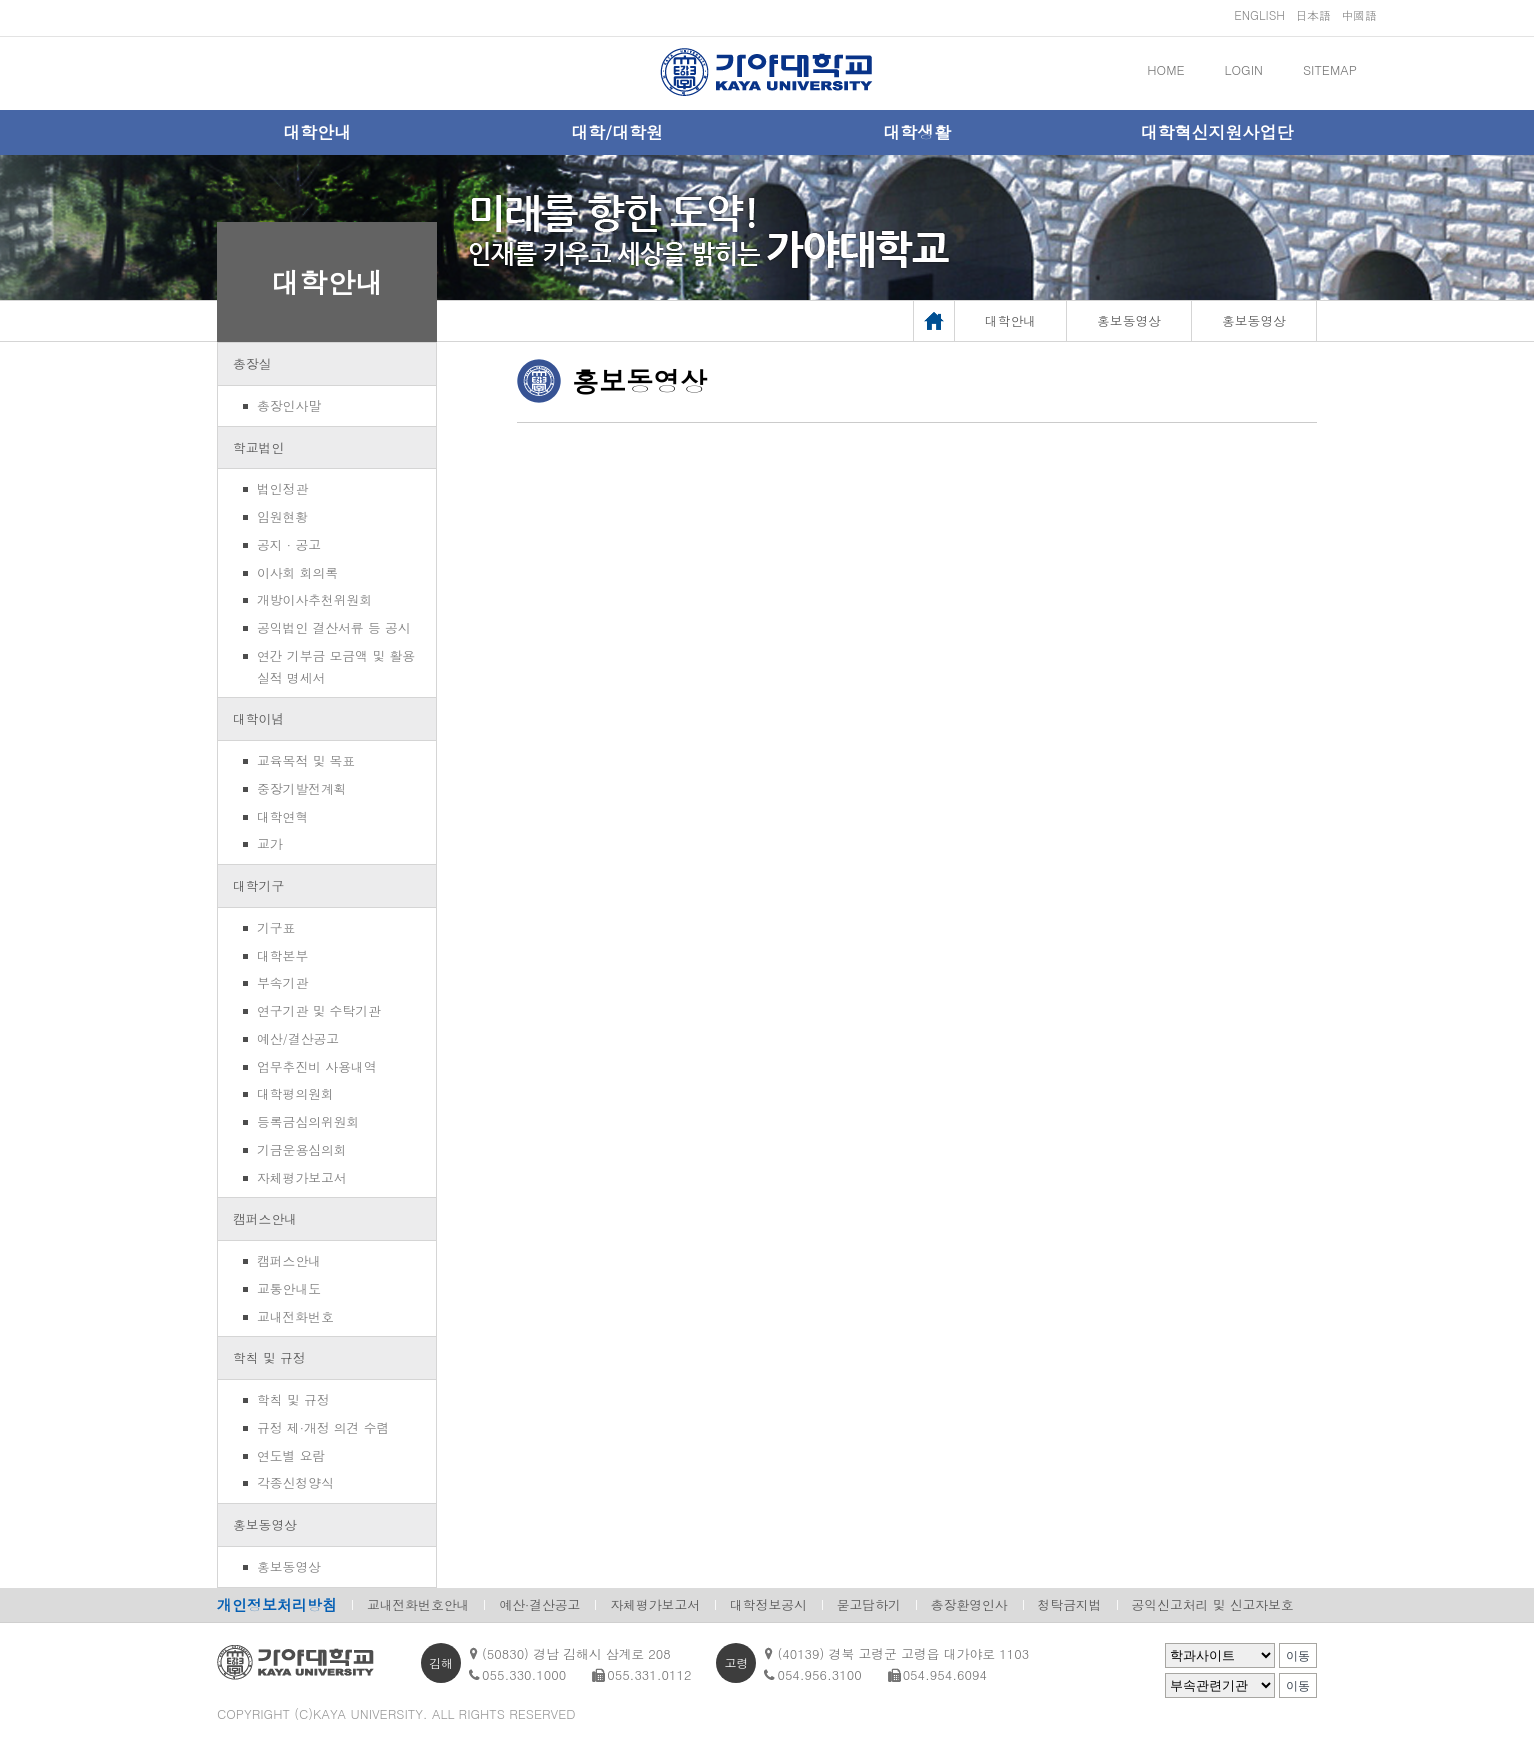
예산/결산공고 (298, 1038)
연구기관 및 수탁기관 (319, 1010)
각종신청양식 (295, 1482)
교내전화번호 (295, 1316)
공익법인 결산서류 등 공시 (334, 627)
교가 (270, 843)
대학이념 (258, 718)
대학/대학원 (617, 132)
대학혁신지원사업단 (1217, 132)
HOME (1165, 69)
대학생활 (917, 132)
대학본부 (282, 955)
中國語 (1359, 14)
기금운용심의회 (302, 1149)
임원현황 (282, 516)
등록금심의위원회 (308, 1121)
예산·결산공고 (539, 1604)
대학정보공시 (768, 1604)
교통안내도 (289, 1288)
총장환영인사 (969, 1604)
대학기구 (258, 885)
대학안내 (317, 132)
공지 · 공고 (289, 544)
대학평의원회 (295, 1093)
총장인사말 (289, 405)
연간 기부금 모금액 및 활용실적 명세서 (336, 666)
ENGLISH (1259, 14)
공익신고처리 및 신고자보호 (1213, 1604)
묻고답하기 (869, 1604)
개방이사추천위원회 (314, 599)
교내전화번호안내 (418, 1604)
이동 (1298, 1656)
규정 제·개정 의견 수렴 (323, 1427)
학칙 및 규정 (269, 1357)
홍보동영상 (265, 1524)
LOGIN (1244, 69)
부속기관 (282, 982)
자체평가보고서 (302, 1177)
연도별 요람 (291, 1455)
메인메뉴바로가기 (0, 0)
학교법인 (258, 447)
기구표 (276, 927)
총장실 (252, 363)
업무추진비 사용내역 (316, 1066)
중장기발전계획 (302, 788)
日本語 (1313, 14)
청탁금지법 (1070, 1604)
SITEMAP (1330, 69)
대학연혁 (282, 816)
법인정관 (282, 488)
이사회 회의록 (297, 572)
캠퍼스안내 (265, 1218)
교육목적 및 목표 (306, 760)
